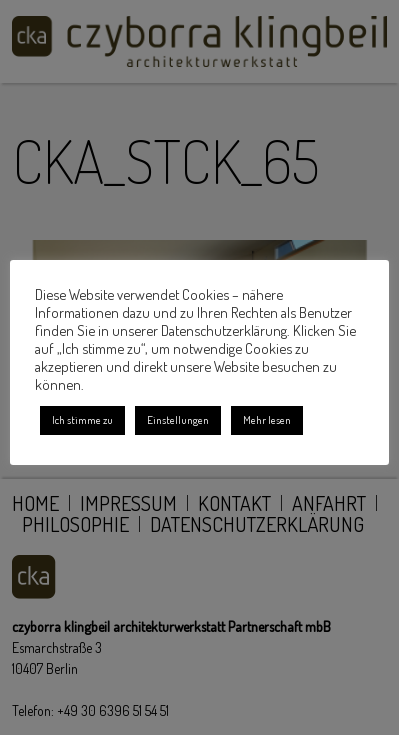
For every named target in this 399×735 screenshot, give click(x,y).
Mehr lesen (267, 420)
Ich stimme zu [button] (82, 420)
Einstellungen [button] (178, 420)
